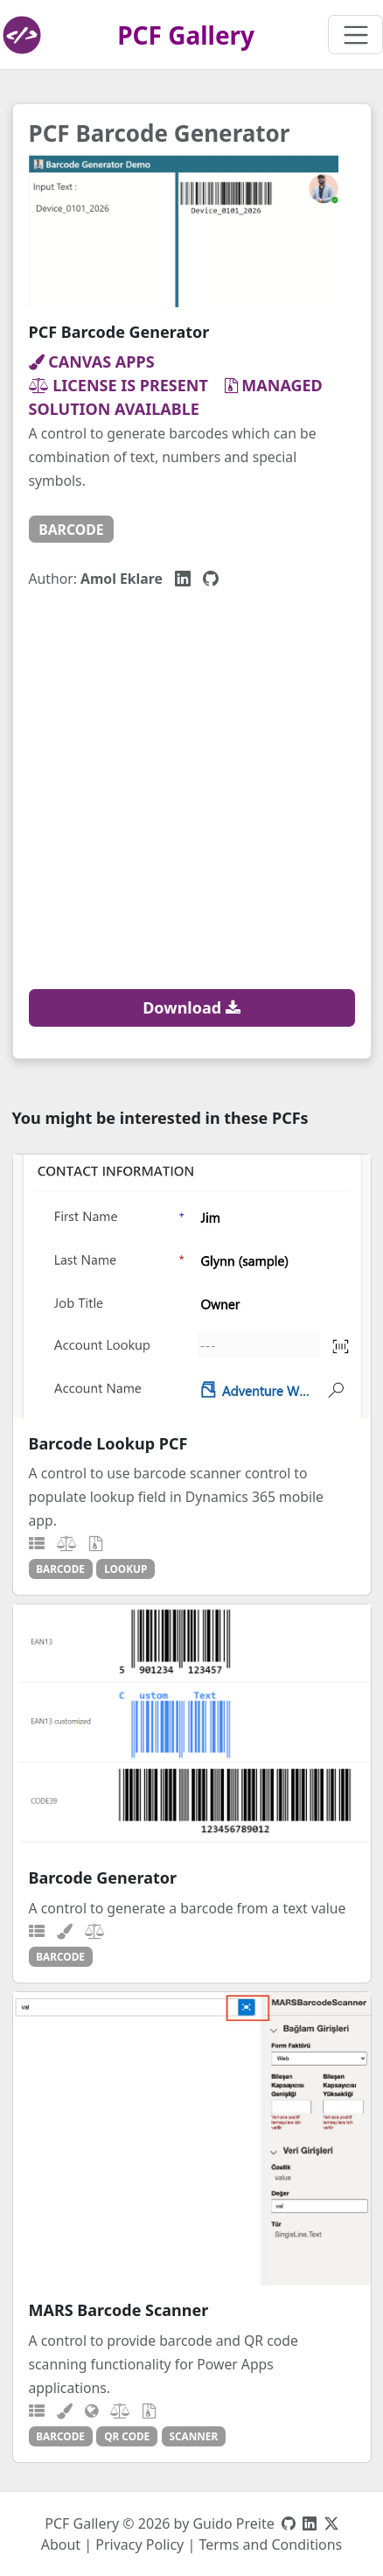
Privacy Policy (139, 2544)
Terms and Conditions (270, 2544)
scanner (193, 2436)
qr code (127, 2436)
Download (191, 1007)
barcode (70, 529)
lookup (125, 1569)
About (60, 2544)
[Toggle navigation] (355, 34)
